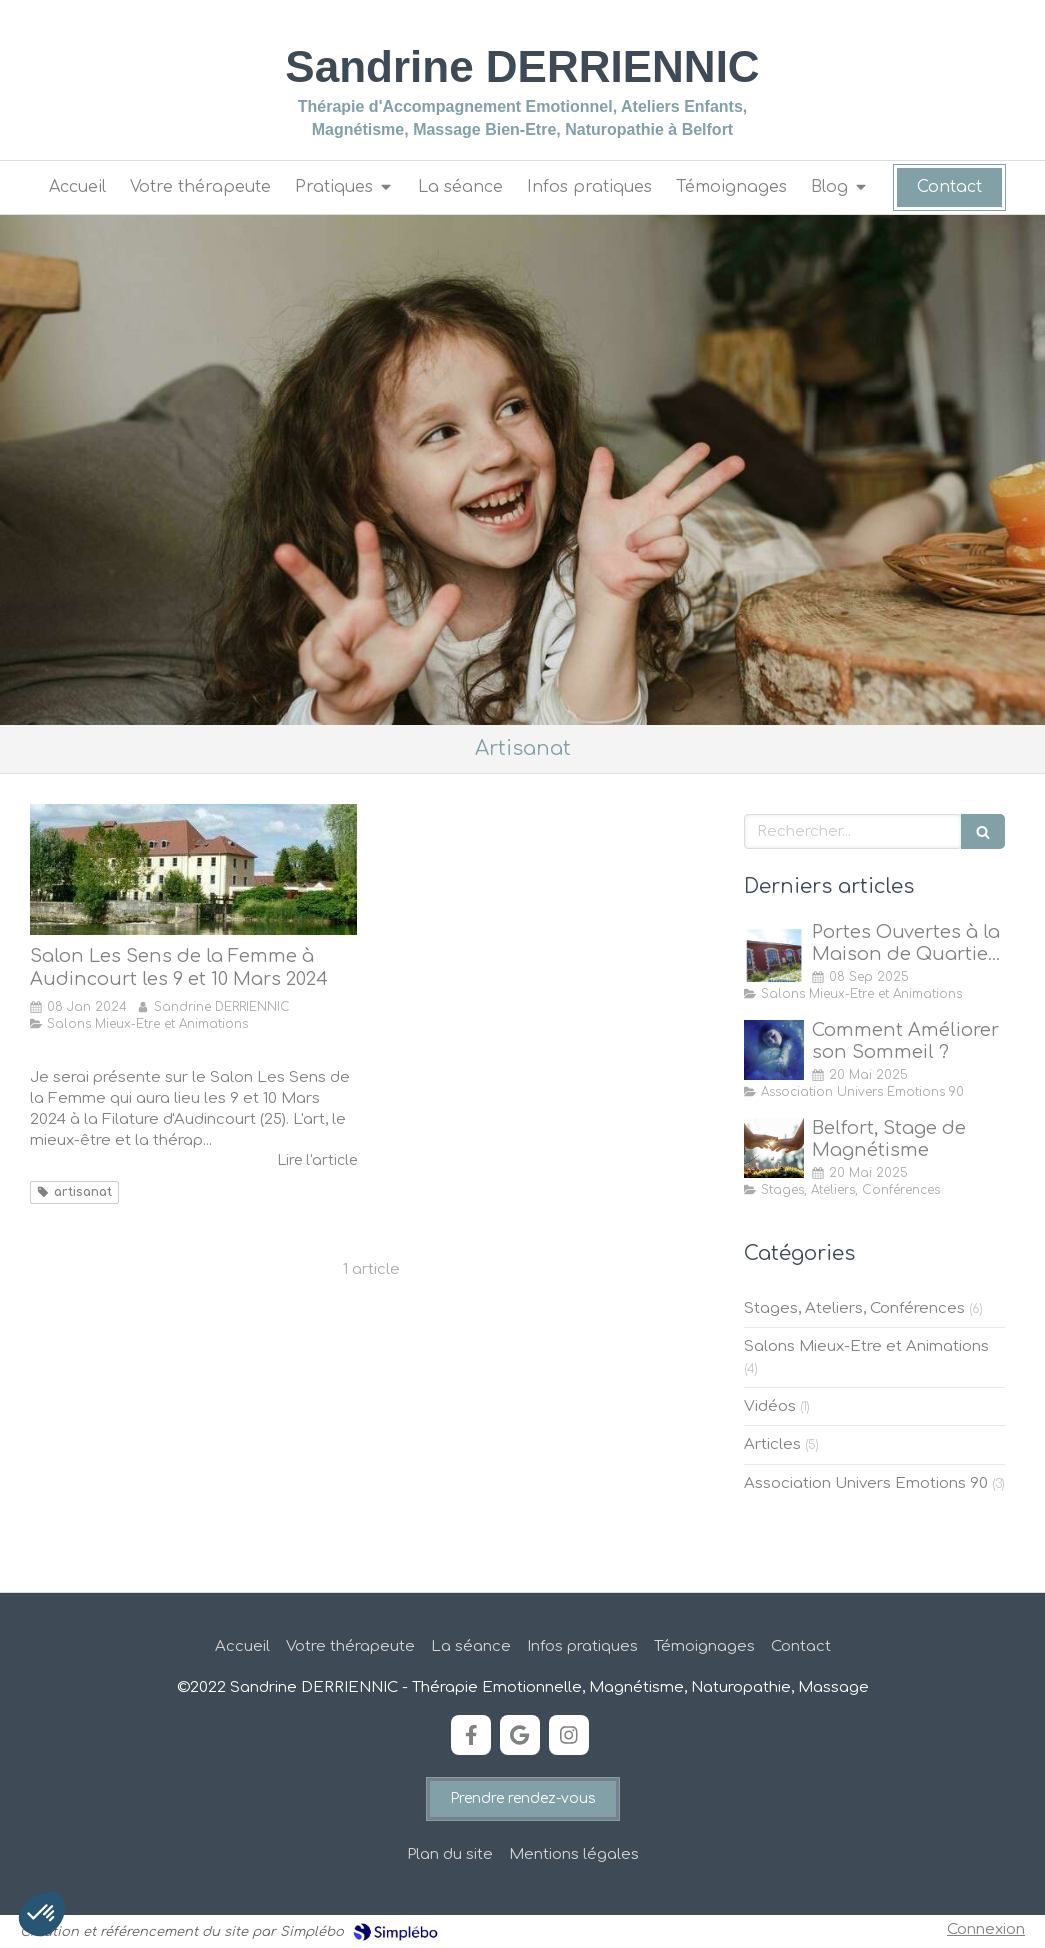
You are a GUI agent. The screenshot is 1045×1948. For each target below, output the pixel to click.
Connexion (986, 1929)
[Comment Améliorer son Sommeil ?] (774, 1050)
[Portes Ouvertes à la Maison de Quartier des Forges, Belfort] (774, 952)
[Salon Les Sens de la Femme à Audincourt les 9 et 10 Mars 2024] (193, 869)
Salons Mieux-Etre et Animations (866, 1346)
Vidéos (770, 1406)
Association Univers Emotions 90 (866, 1483)
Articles (772, 1444)
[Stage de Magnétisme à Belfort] (774, 1148)
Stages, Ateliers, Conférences (854, 1308)
